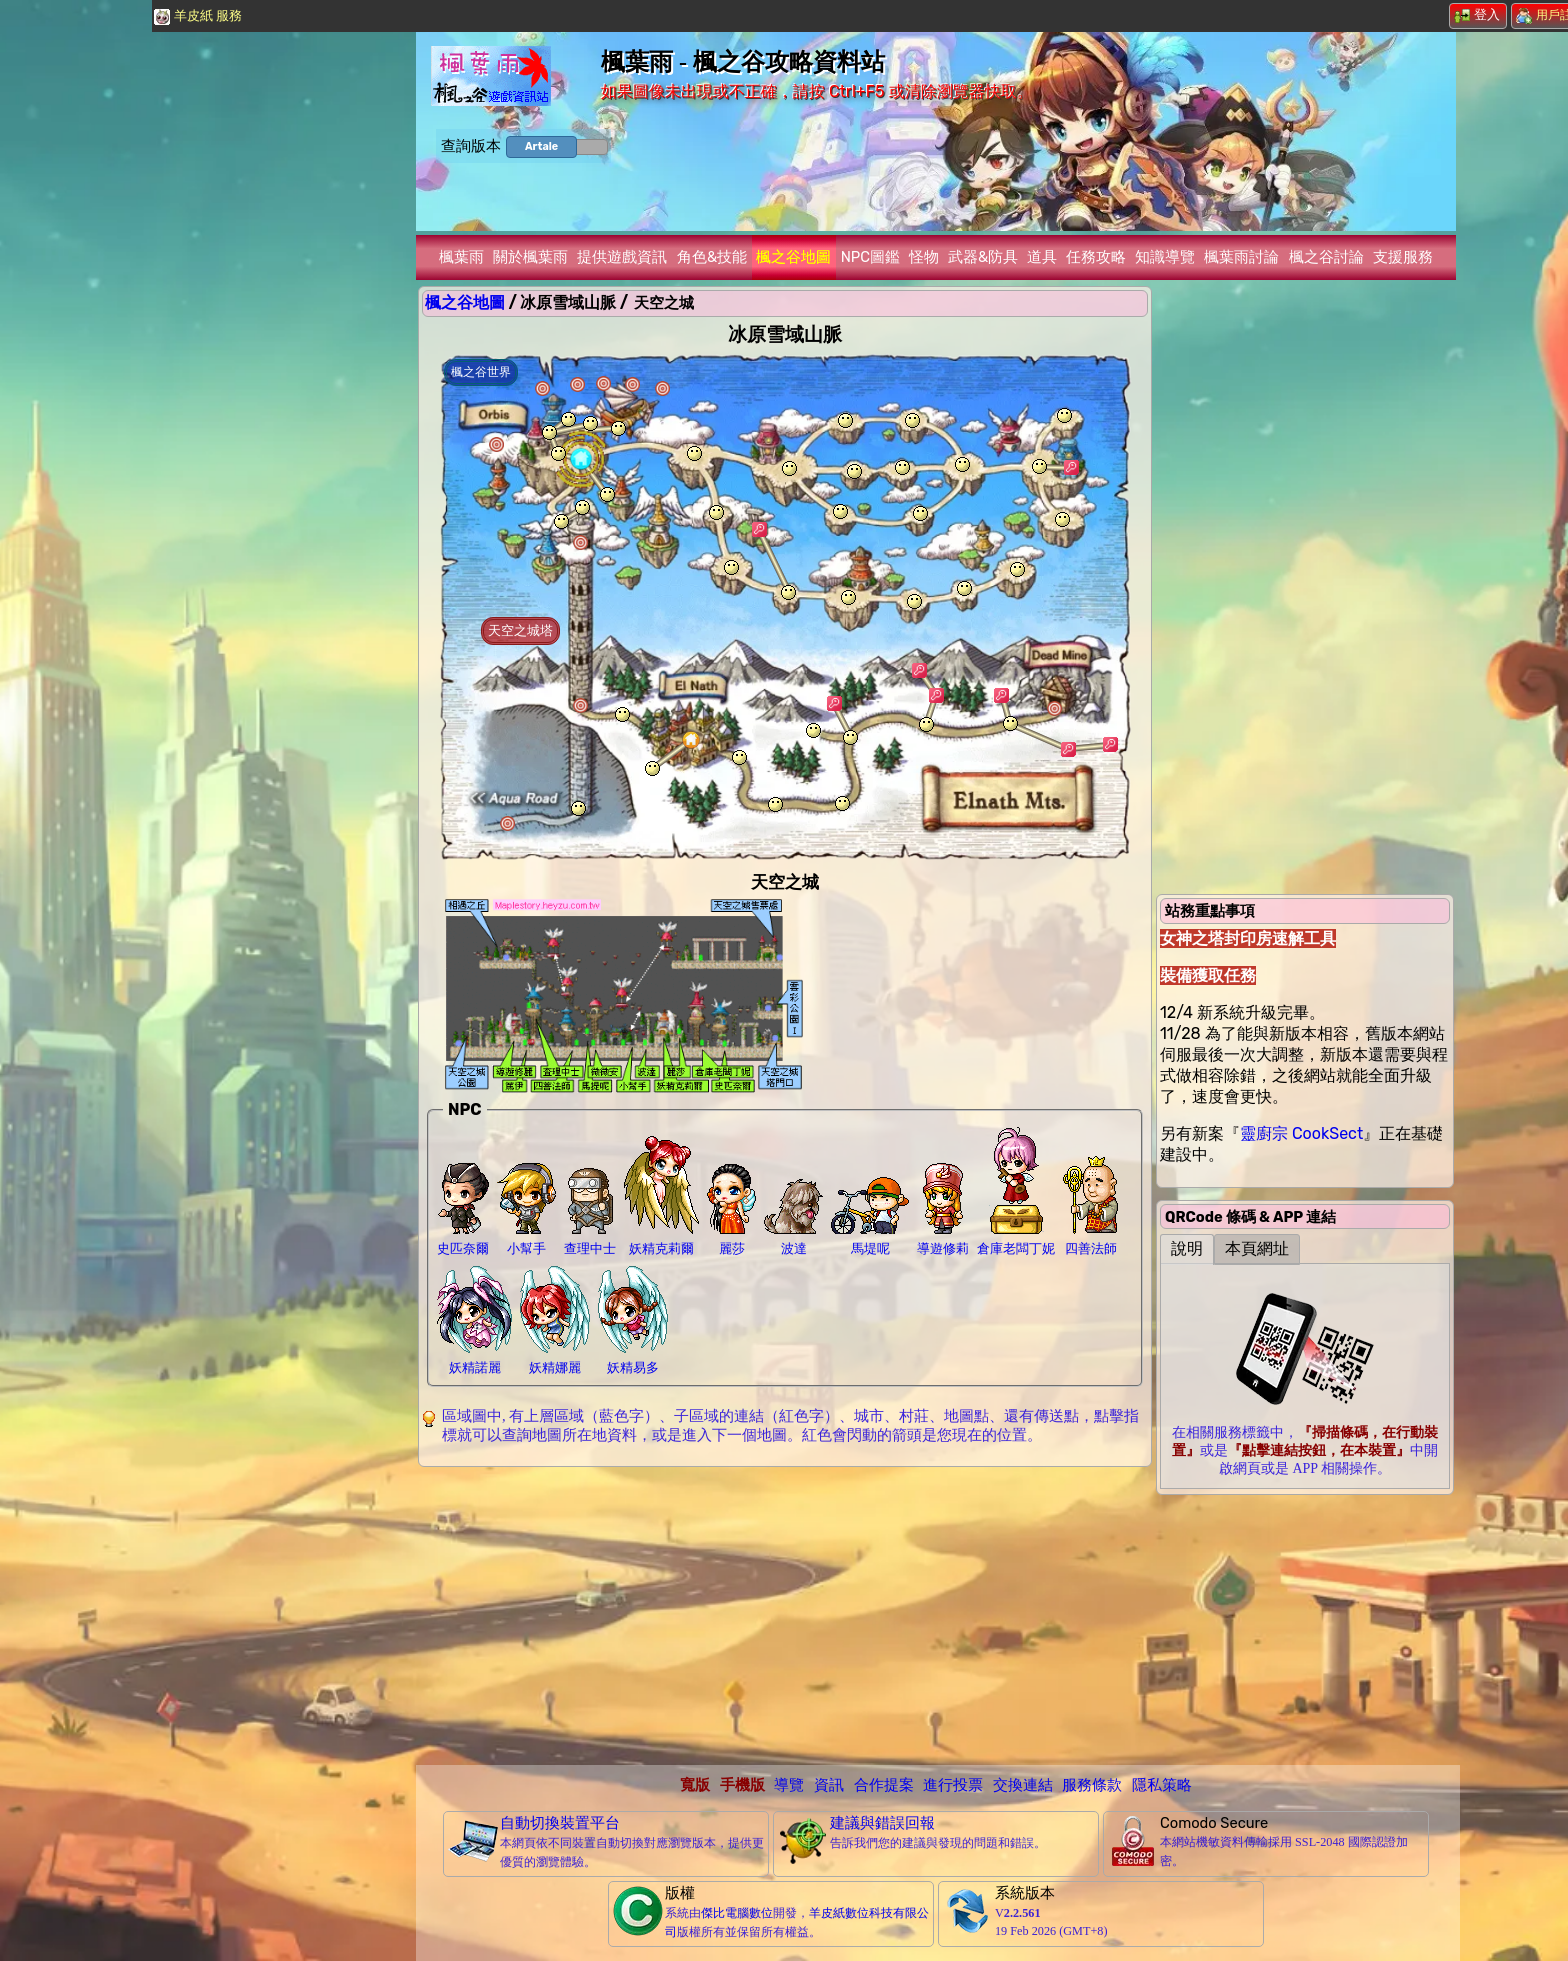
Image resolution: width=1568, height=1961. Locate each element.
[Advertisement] (785, 1615)
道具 (1042, 257)
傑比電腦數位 (737, 1913)
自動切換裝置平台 (560, 1823)
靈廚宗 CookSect (1301, 1133)
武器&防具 (983, 257)
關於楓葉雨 (530, 257)
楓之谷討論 (1326, 257)
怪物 (924, 257)
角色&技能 (712, 257)
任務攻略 (1096, 257)
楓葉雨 (461, 257)
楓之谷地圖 (793, 257)
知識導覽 (1165, 257)
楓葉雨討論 (1241, 257)
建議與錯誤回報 (882, 1823)
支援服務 (1403, 257)
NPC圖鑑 (870, 257)
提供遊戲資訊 (622, 257)
